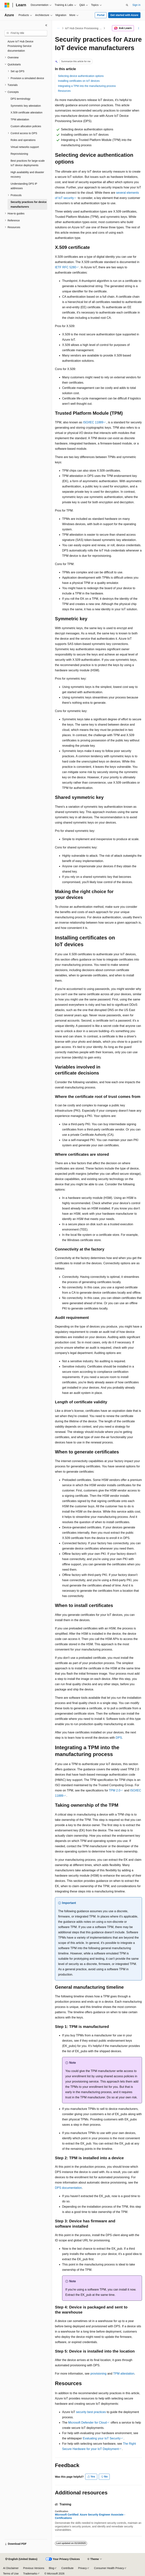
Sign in (136, 4)
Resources (64, 90)
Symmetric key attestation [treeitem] (26, 105)
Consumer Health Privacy (109, 2568)
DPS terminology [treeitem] (20, 98)
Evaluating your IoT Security (101, 2438)
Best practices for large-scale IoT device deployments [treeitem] (28, 163)
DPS (119, 1737)
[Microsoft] (7, 5)
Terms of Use (11, 2573)
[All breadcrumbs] (58, 28)
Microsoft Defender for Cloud (87, 2422)
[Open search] (127, 5)
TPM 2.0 (114, 1790)
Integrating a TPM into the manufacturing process (87, 85)
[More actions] (138, 28)
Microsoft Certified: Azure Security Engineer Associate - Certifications (90, 2516)
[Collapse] (46, 25)
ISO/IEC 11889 (93, 422)
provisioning (98, 2373)
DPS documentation (68, 2187)
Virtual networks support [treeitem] (25, 146)
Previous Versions (33, 2568)
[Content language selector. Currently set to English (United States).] (21, 2559)
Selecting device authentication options (81, 75)
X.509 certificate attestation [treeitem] (26, 112)
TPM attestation (123, 2373)
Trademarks (30, 2573)
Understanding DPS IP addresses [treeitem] (24, 186)
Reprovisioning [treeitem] (19, 153)
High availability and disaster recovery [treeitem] (27, 174)
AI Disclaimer (11, 2568)
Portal (101, 15)
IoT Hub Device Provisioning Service (84, 28)
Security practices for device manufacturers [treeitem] (29, 204)
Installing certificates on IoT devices (79, 80)
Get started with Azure (124, 15)
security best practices (91, 2412)
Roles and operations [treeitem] (23, 139)
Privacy (82, 2568)
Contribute (67, 2568)
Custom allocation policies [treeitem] (26, 126)
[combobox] (26, 33)
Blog (51, 2568)
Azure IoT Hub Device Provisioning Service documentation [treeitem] (20, 46)
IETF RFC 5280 (65, 267)
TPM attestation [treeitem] (20, 119)
